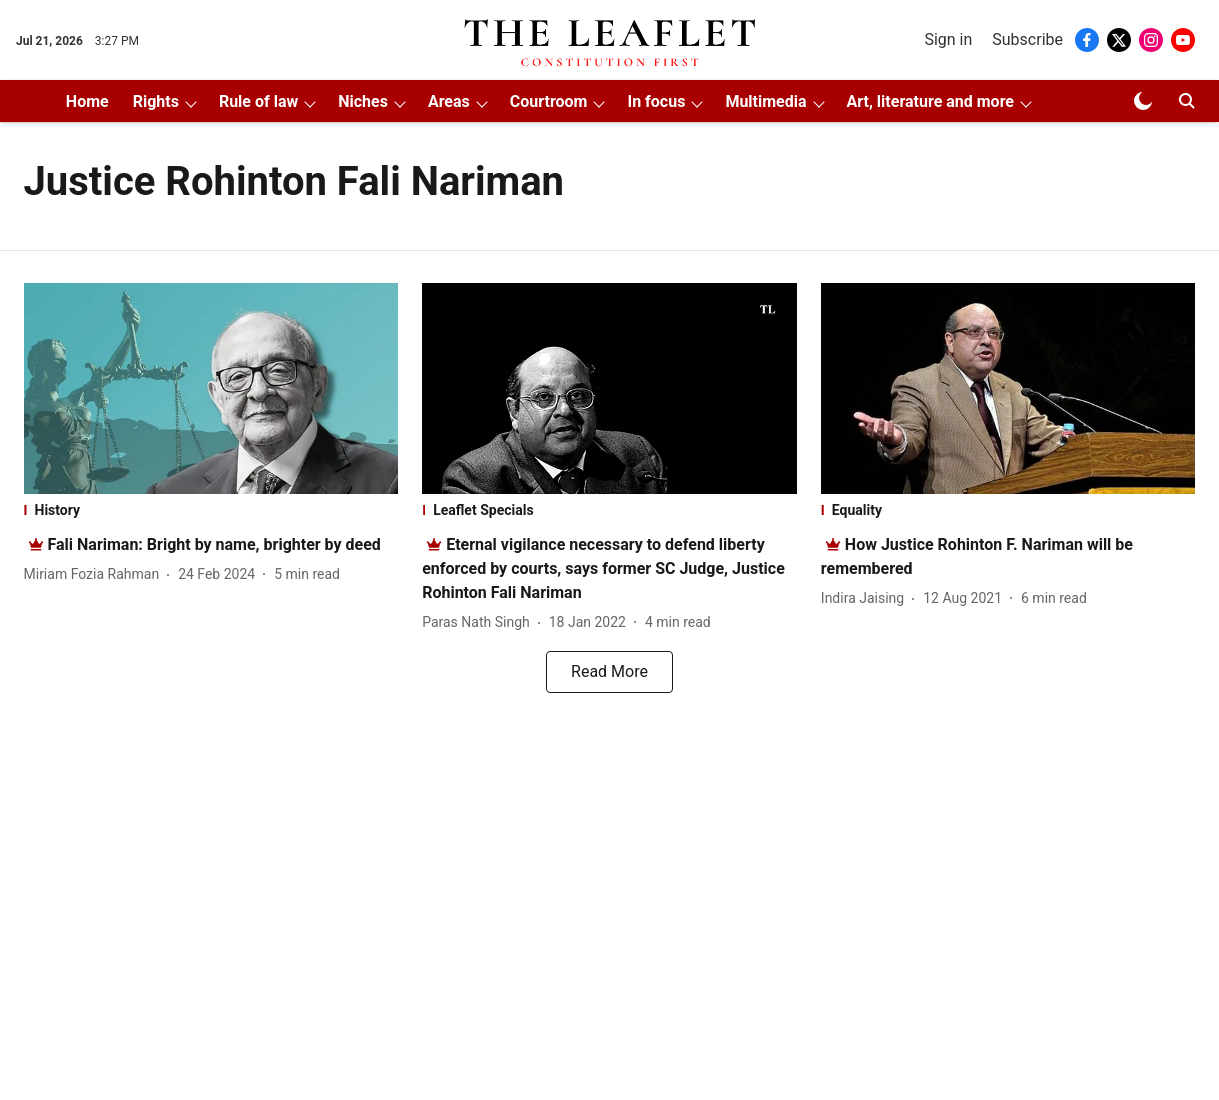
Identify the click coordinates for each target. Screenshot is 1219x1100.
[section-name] (211, 510)
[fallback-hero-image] (211, 388)
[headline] (214, 544)
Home (87, 101)
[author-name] (96, 574)
